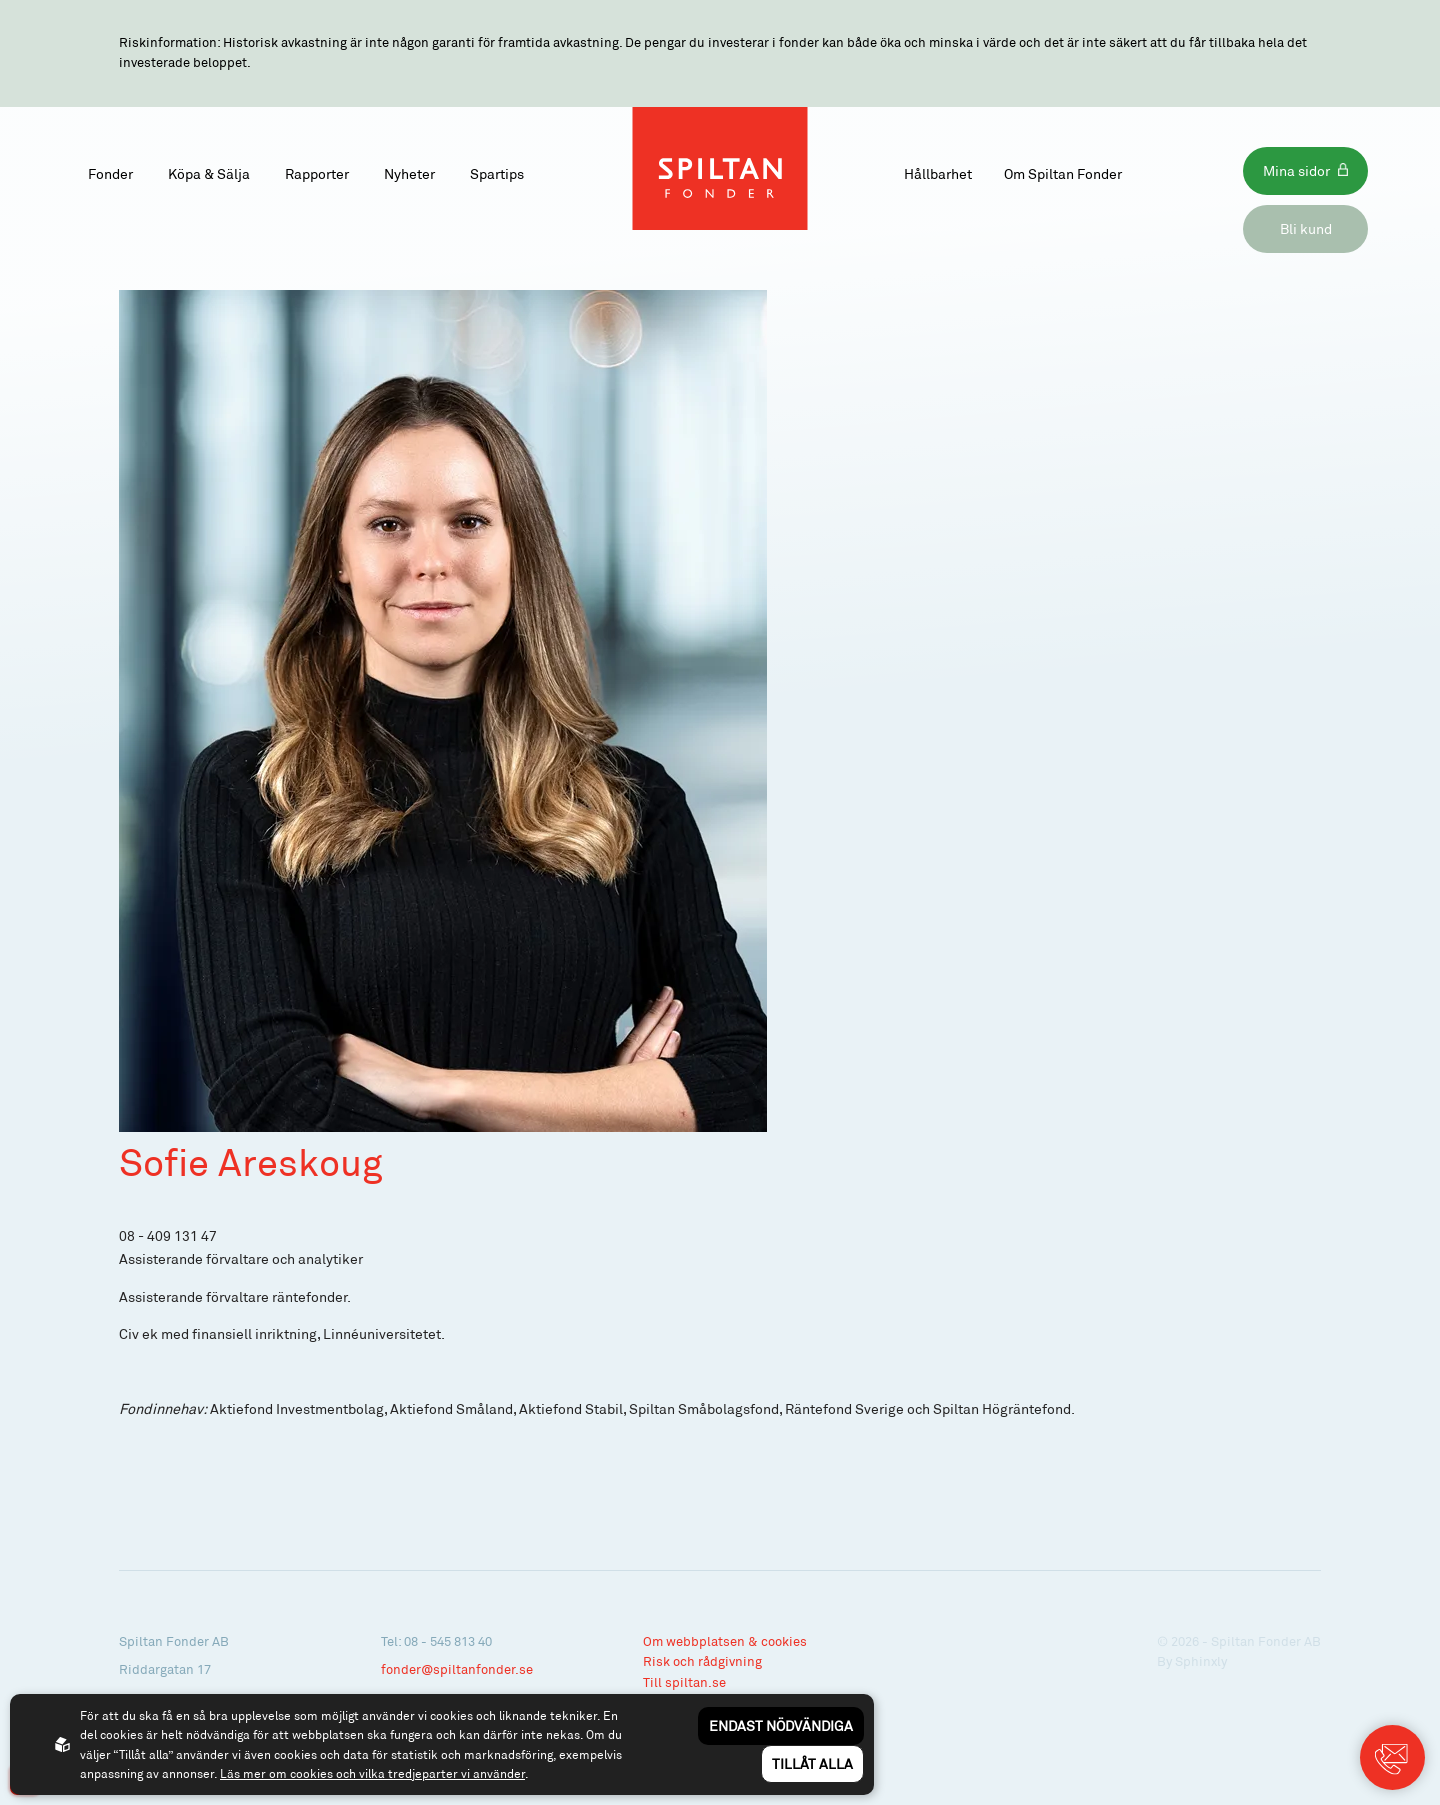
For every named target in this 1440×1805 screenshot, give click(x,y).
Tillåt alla (812, 1763)
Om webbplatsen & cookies (725, 1641)
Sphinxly (1201, 1661)
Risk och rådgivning (702, 1661)
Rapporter (317, 173)
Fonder (110, 173)
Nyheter (409, 173)
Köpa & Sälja (209, 173)
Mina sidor (1296, 170)
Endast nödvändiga (781, 1725)
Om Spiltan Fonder (1063, 173)
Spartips (497, 173)
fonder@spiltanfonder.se (457, 1669)
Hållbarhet (938, 173)
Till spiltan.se (684, 1682)
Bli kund (1306, 228)
